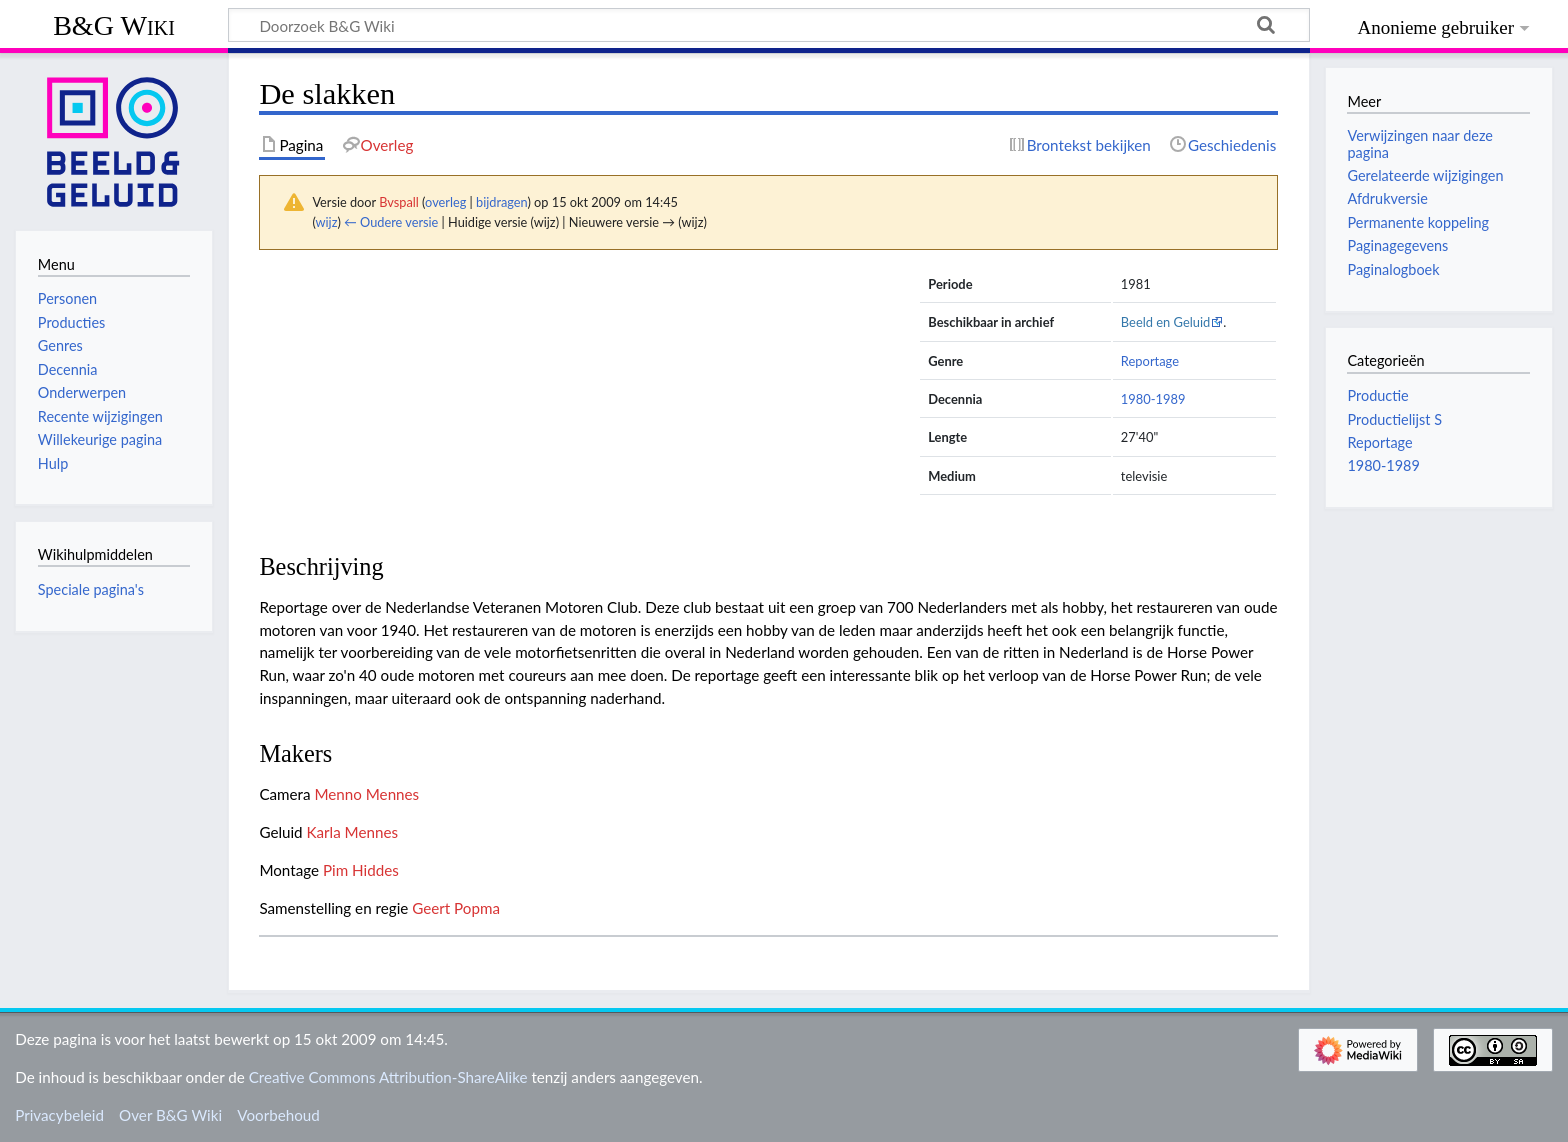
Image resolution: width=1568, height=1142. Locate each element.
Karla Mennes (353, 832)
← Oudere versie (391, 222)
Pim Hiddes (361, 870)
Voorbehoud (278, 1115)
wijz (327, 222)
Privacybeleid (59, 1115)
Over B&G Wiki (170, 1115)
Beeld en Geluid (1166, 322)
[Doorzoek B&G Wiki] (769, 25)
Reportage (1150, 361)
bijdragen (501, 202)
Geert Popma (456, 908)
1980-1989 (1153, 399)
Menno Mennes (366, 794)
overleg (445, 202)
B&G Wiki (114, 25)
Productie (1377, 395)
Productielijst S (1394, 419)
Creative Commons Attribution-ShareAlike (388, 1077)
